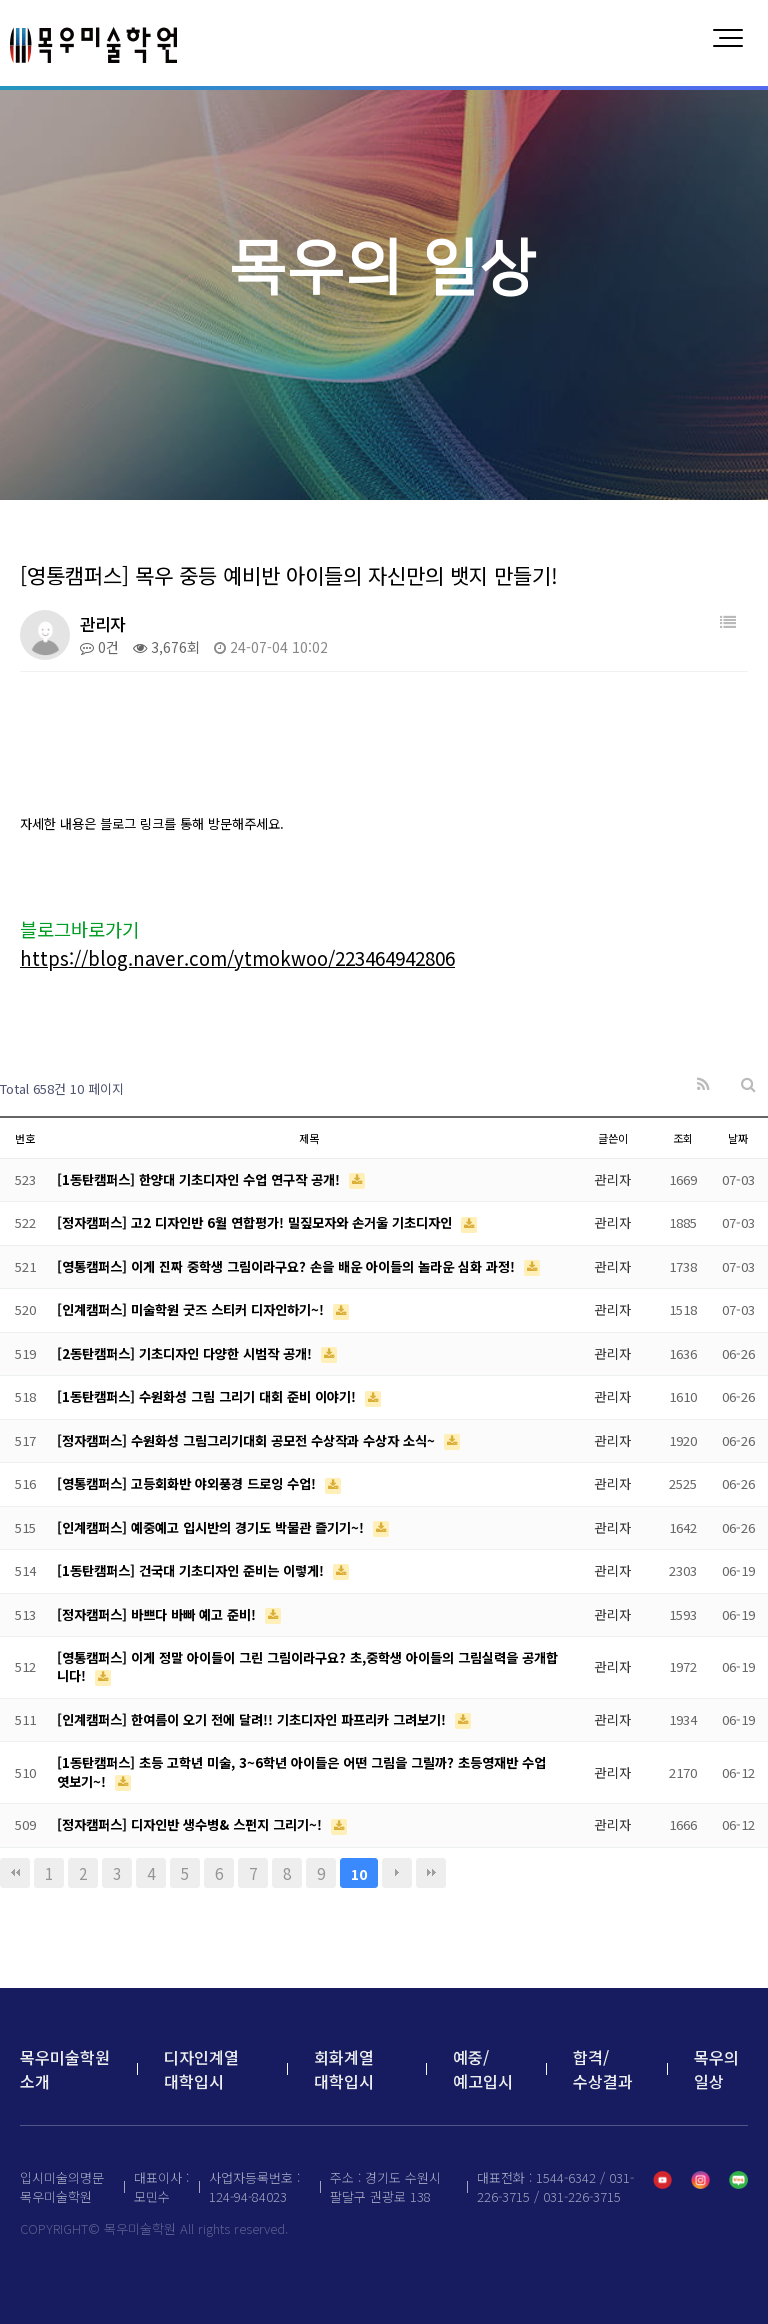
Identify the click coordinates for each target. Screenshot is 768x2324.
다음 (397, 1873)
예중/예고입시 (483, 2069)
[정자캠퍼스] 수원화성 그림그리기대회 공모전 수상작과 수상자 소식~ (248, 1440)
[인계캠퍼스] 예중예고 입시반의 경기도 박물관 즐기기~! (212, 1527)
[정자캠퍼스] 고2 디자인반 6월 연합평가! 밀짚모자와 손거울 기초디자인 (256, 1222)
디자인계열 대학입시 (201, 2069)
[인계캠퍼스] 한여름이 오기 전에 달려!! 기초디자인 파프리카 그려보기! (253, 1719)
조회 (683, 1138)
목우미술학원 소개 (65, 2069)
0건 (99, 647)
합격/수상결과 (603, 2069)
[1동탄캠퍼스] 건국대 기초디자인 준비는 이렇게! (192, 1570)
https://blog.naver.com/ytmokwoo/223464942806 (237, 957)
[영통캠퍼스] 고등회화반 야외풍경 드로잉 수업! (188, 1483)
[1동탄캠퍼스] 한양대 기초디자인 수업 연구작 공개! (200, 1179)
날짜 (738, 1138)
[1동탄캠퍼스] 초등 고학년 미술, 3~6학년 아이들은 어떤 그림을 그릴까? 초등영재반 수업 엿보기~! (301, 1771)
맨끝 (431, 1873)
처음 (15, 1873)
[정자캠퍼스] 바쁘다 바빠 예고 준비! (158, 1614)
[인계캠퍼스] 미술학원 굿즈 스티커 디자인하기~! (192, 1309)
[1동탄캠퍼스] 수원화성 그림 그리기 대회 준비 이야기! (208, 1396)
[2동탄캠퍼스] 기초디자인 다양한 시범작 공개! (186, 1353)
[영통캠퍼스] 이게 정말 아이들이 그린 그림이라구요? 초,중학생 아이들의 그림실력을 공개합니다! (307, 1666)
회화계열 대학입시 (344, 2069)
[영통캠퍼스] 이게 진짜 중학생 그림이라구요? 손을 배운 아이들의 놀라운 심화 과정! (288, 1266)
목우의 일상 (716, 2069)
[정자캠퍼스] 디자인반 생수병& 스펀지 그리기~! (191, 1824)
